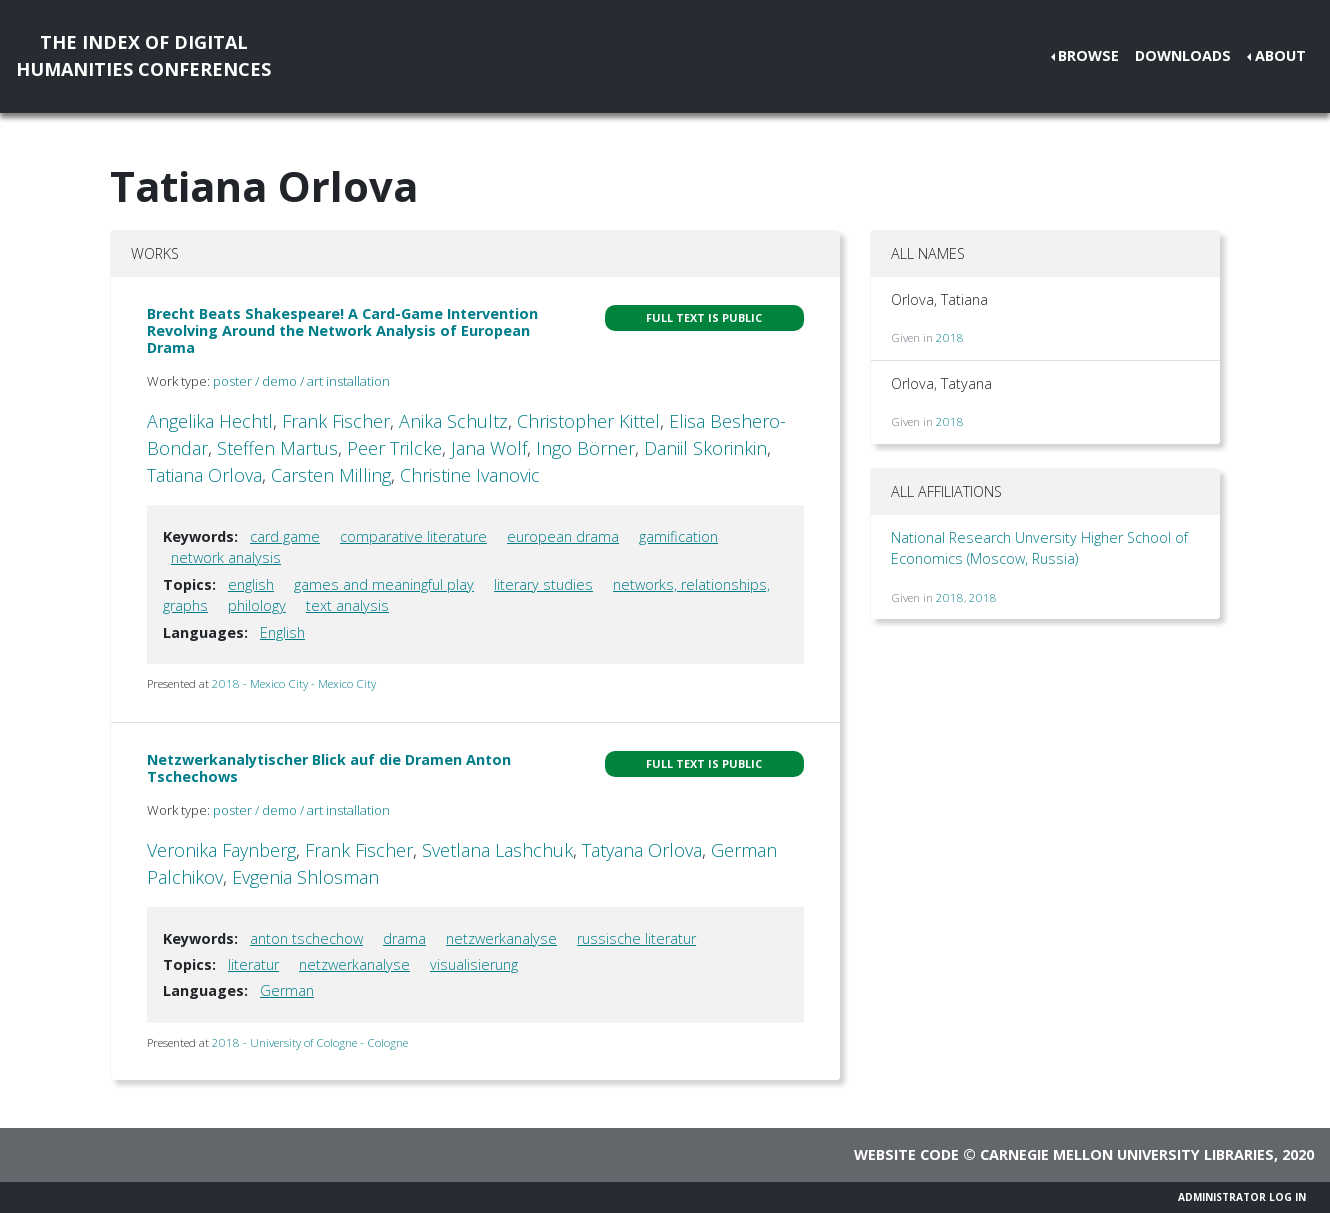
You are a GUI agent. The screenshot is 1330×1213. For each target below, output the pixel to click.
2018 (950, 337)
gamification (678, 536)
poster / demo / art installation (301, 381)
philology (257, 605)
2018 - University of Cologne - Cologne (310, 1042)
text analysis (347, 605)
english (251, 584)
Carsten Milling (331, 475)
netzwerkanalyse (501, 938)
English (282, 632)
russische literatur (636, 938)
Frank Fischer (336, 421)
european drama (563, 536)
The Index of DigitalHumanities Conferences (143, 55)
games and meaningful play (384, 584)
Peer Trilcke (394, 448)
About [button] (1280, 55)
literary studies (543, 584)
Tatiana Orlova (204, 475)
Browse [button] (1088, 55)
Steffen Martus (277, 448)
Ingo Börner (585, 448)
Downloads (1183, 55)
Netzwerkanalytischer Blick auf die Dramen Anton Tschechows (329, 768)
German (287, 990)
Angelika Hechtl (210, 421)
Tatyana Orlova (642, 850)
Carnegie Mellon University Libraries (1127, 1154)
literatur (253, 964)
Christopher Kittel (588, 421)
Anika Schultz (453, 421)
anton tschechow (306, 938)
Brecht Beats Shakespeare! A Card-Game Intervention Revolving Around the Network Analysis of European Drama (342, 331)
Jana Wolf (489, 448)
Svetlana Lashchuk (497, 850)
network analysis (226, 557)
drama (404, 938)
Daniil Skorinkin (705, 448)
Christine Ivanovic (470, 475)
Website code (906, 1154)
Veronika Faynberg (221, 850)
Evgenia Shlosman (305, 877)
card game (285, 536)
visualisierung (474, 964)
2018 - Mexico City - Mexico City (294, 683)
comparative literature (413, 536)
